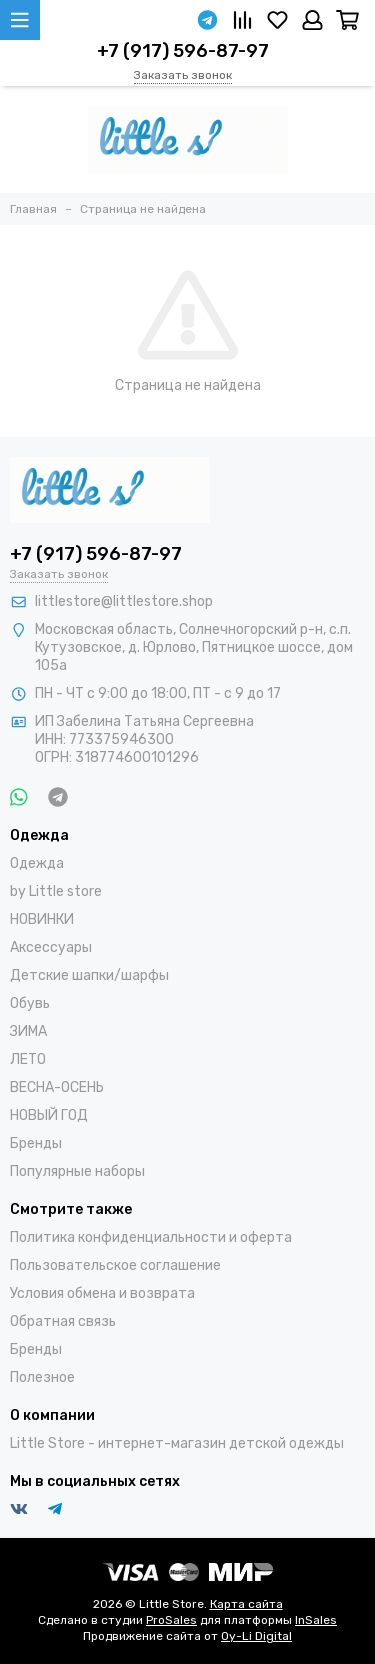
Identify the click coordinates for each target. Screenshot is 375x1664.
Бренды (36, 1143)
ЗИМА (28, 1031)
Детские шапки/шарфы (89, 975)
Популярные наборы (77, 1171)
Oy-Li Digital (256, 1636)
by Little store (56, 891)
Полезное (42, 1377)
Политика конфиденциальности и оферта (151, 1237)
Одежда (37, 863)
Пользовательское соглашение (115, 1265)
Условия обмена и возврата (102, 1293)
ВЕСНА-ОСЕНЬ (57, 1087)
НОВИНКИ (42, 919)
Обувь (30, 1003)
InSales (316, 1620)
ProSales (171, 1620)
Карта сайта (246, 1604)
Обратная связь (63, 1321)
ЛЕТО (28, 1059)
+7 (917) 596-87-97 (183, 51)
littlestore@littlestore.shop (124, 601)
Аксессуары (51, 947)
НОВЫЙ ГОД (49, 1115)
